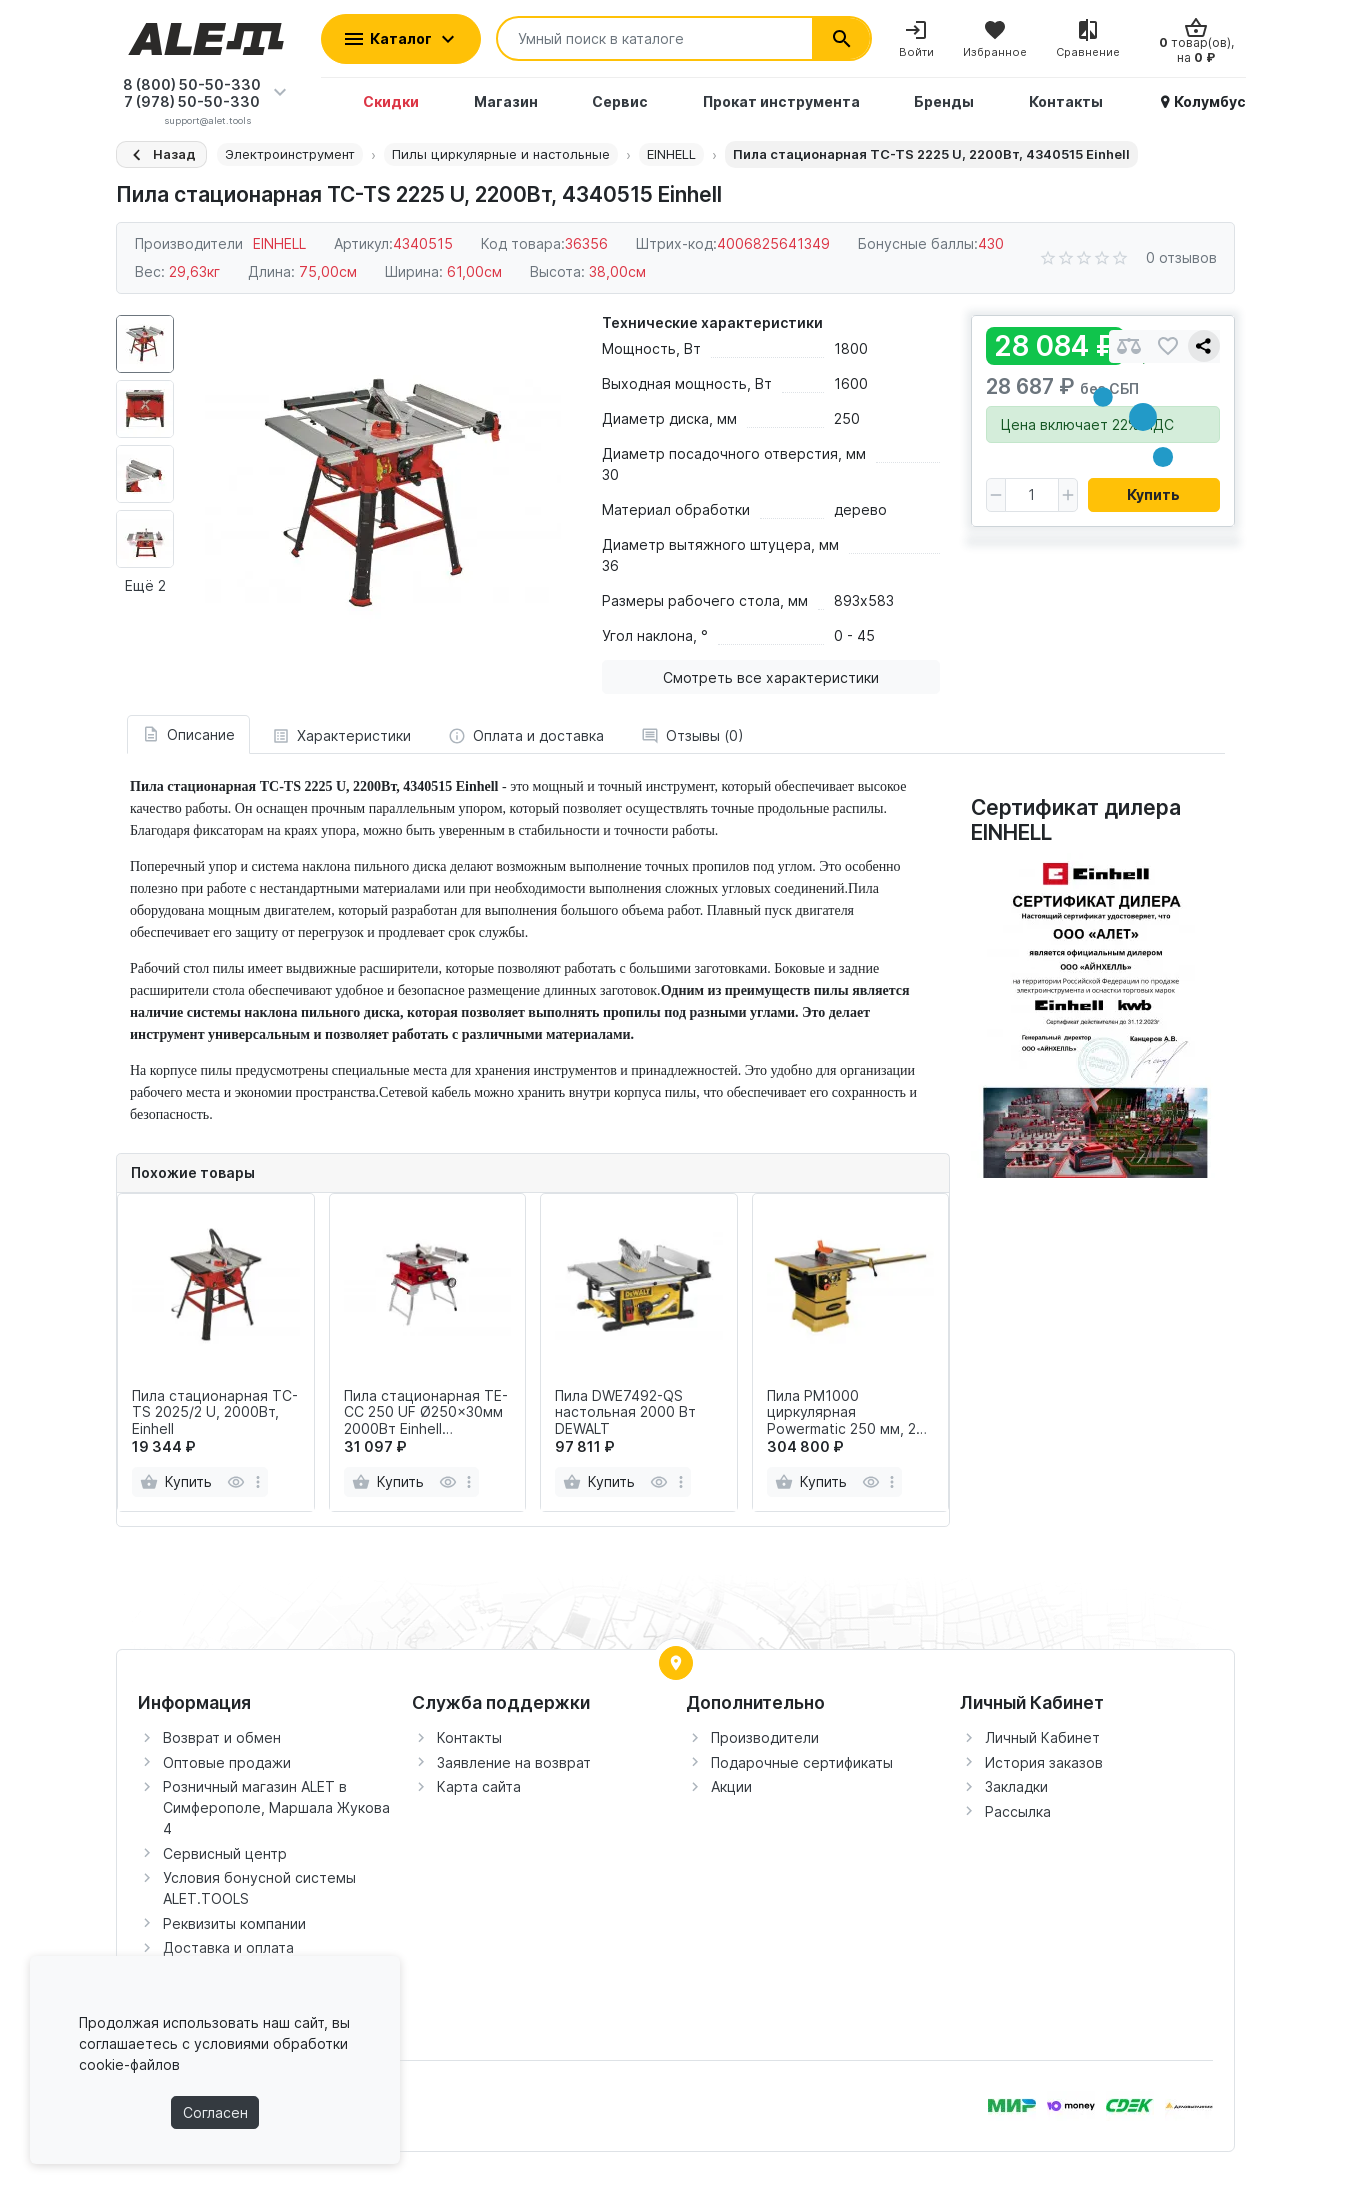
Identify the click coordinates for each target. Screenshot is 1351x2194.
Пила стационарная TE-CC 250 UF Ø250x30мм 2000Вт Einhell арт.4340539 (426, 1413)
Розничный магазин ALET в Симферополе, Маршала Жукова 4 (276, 1807)
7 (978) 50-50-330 (192, 101)
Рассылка (1018, 1811)
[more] (258, 1482)
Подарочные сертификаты (802, 1762)
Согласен (215, 2112)
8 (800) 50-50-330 (192, 84)
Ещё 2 (145, 585)
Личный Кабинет (1042, 1737)
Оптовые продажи (227, 1762)
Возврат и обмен (222, 1737)
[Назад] (161, 154)
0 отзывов (1181, 257)
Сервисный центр (225, 1853)
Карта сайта (479, 1786)
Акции (731, 1786)
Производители (765, 1737)
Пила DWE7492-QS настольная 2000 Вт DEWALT (625, 1413)
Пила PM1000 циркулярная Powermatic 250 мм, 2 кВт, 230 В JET (841, 1413)
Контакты (469, 1737)
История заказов (1044, 1762)
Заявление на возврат (514, 1762)
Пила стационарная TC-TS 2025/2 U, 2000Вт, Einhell (215, 1413)
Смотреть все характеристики (771, 677)
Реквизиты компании (234, 1923)
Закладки (1016, 1786)
